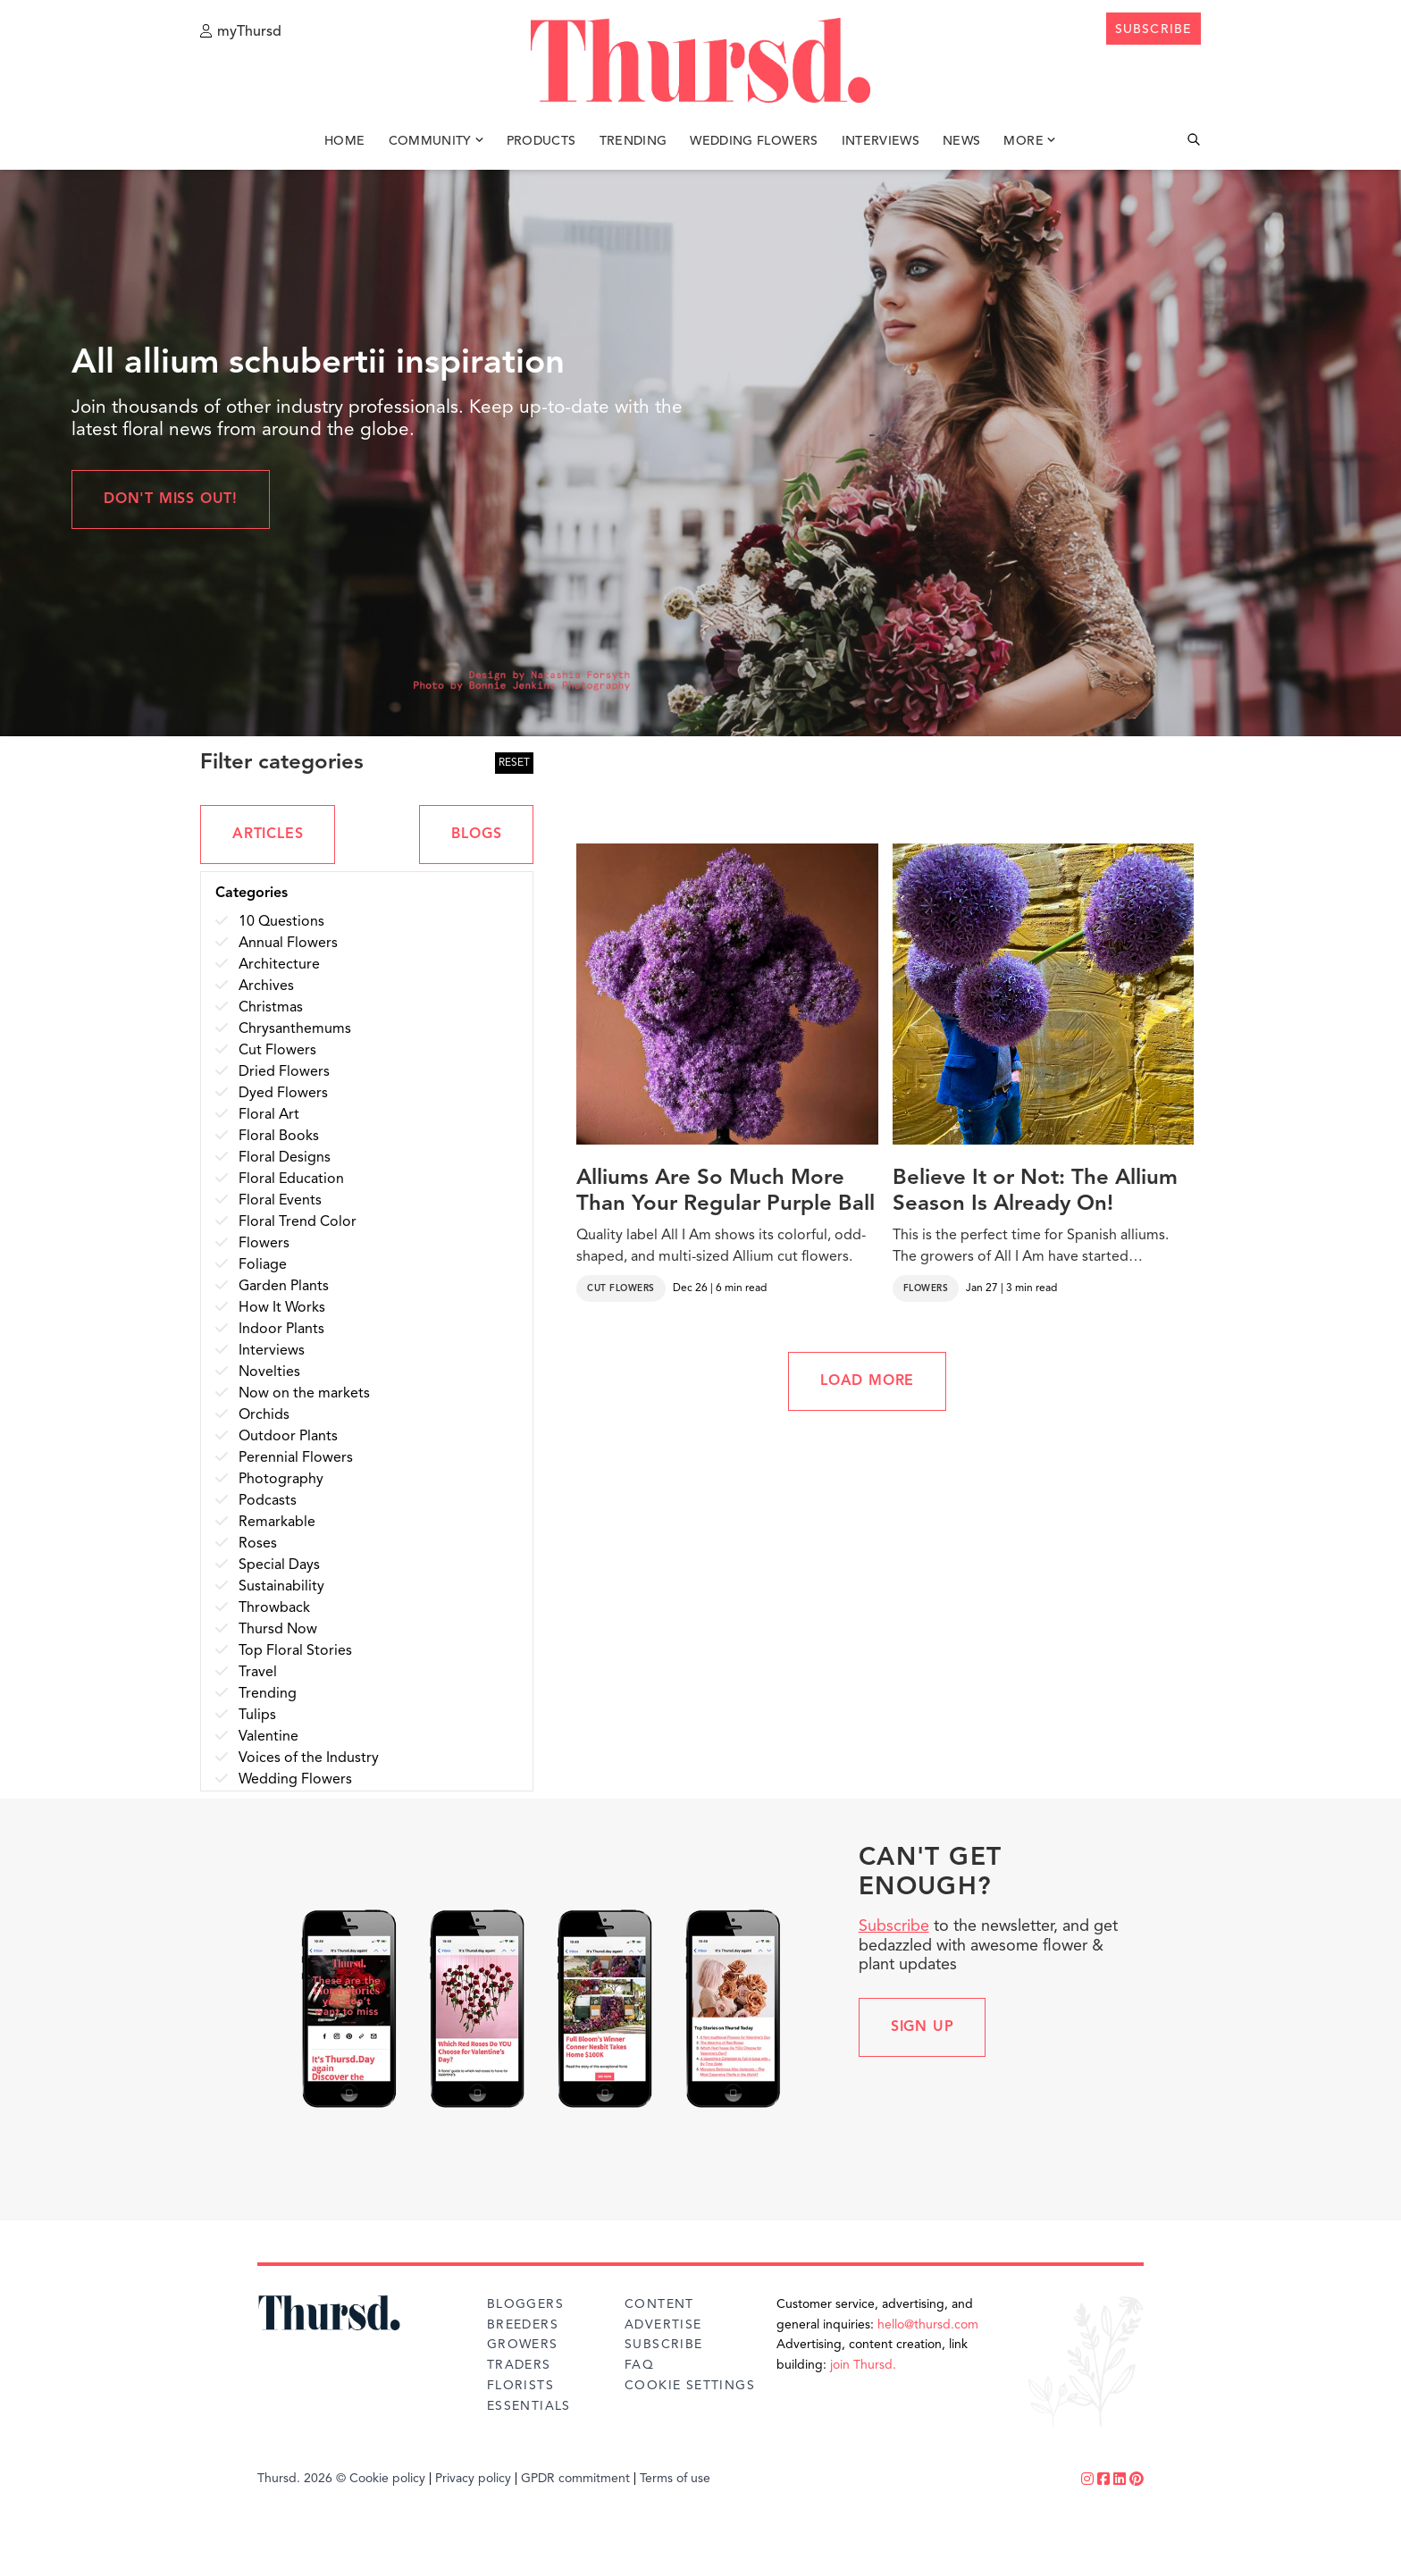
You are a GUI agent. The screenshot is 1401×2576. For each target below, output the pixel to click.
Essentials (529, 2406)
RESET (514, 763)
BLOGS (476, 834)
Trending (633, 141)
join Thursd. (863, 2365)
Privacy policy (473, 2478)
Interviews (881, 141)
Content (659, 2304)
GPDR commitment (575, 2478)
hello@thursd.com (927, 2325)
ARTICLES (267, 834)
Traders (519, 2365)
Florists (520, 2385)
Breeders (522, 2325)
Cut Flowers (621, 1288)
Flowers (926, 1288)
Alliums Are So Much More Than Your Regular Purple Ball (725, 1191)
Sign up (922, 2027)
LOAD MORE (867, 1381)
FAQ (639, 2365)
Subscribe (894, 1926)
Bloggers (525, 2304)
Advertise (663, 2325)
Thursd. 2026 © (301, 2478)
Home (344, 141)
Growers (522, 2344)
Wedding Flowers (754, 141)
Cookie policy (387, 2478)
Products (541, 141)
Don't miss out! (171, 499)
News (961, 141)
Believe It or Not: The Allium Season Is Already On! (1035, 1191)
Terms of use (675, 2478)
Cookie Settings (690, 2385)
